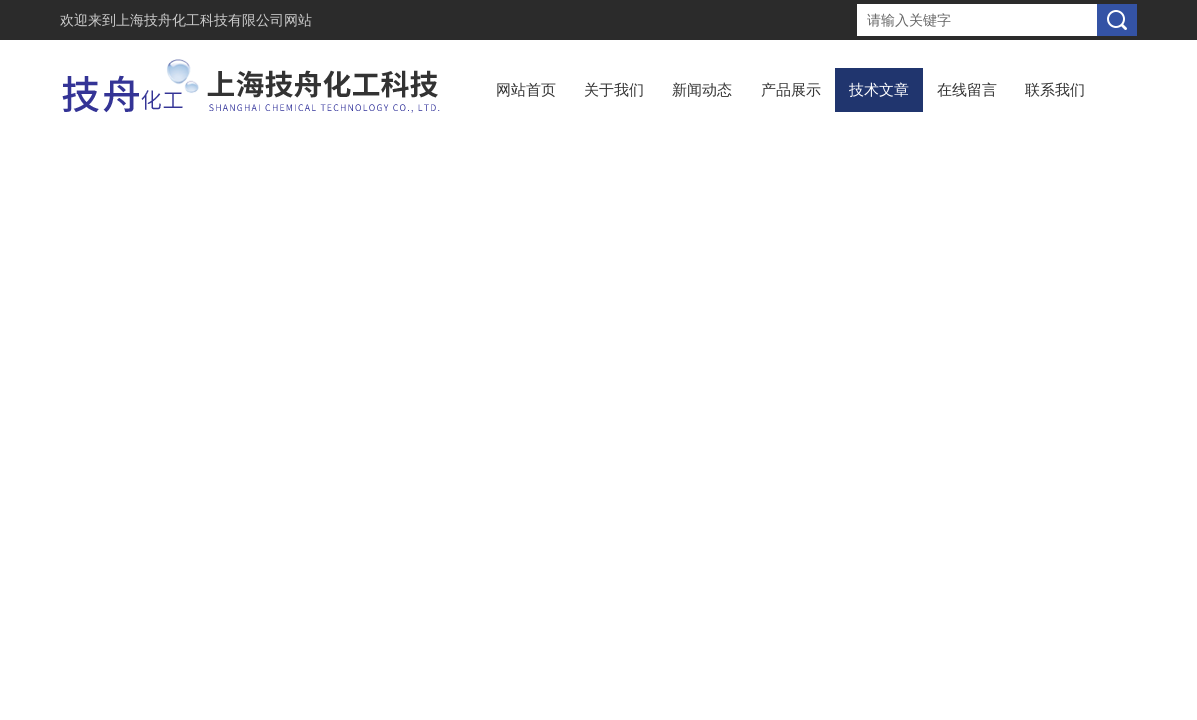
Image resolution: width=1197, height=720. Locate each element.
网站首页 (526, 89)
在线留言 (967, 89)
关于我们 (614, 89)
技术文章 (879, 89)
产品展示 (791, 89)
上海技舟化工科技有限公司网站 (214, 20)
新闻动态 (702, 89)
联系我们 (1055, 89)
